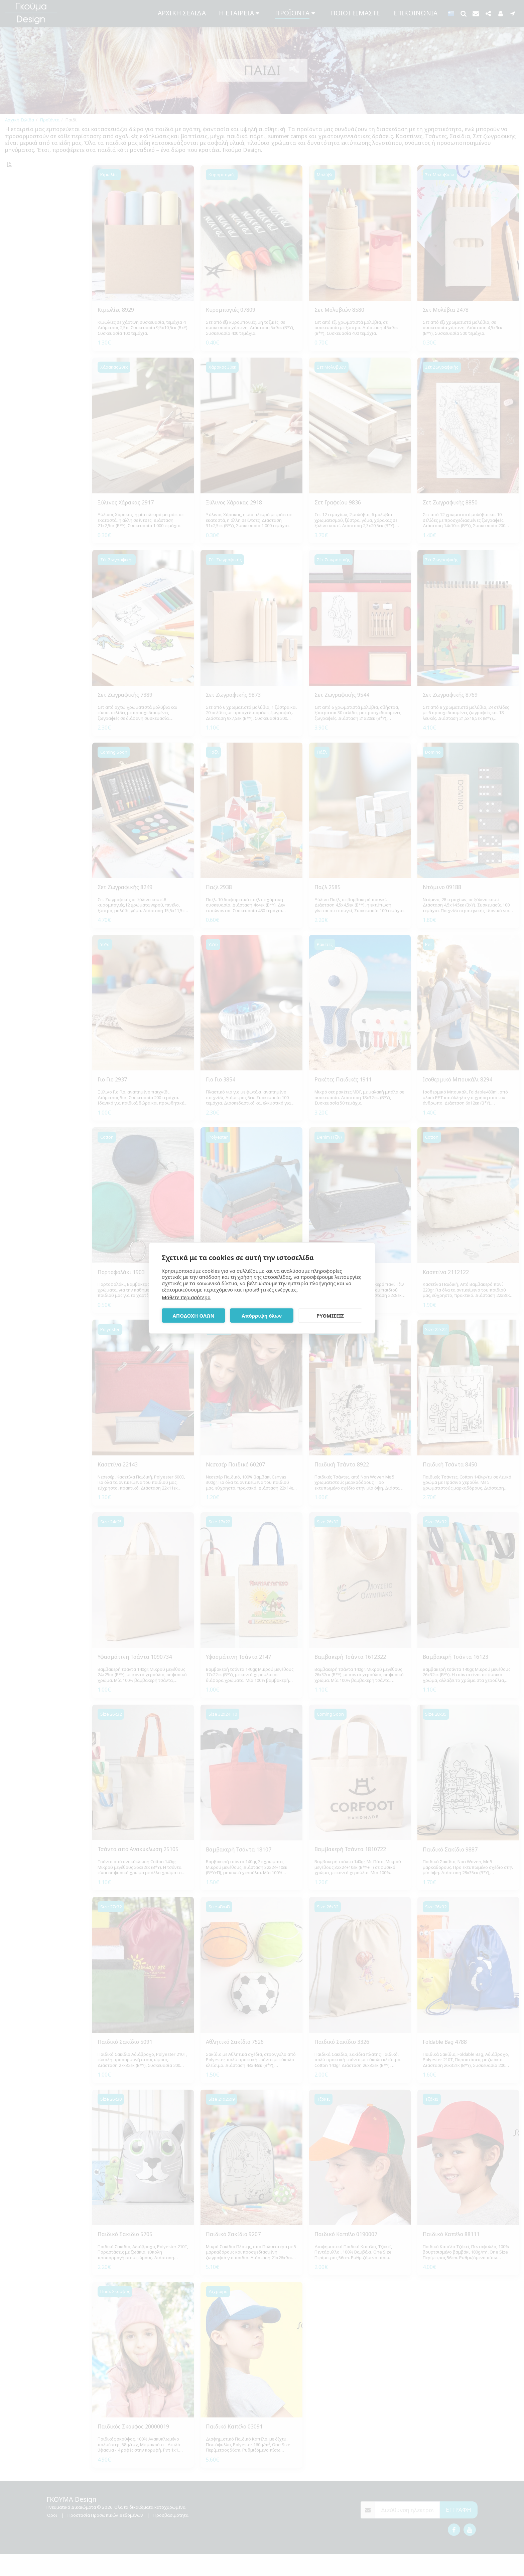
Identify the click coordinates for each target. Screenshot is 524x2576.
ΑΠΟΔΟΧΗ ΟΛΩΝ (193, 1315)
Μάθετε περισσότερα (186, 1297)
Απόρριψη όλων (262, 1315)
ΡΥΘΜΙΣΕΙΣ (330, 1315)
